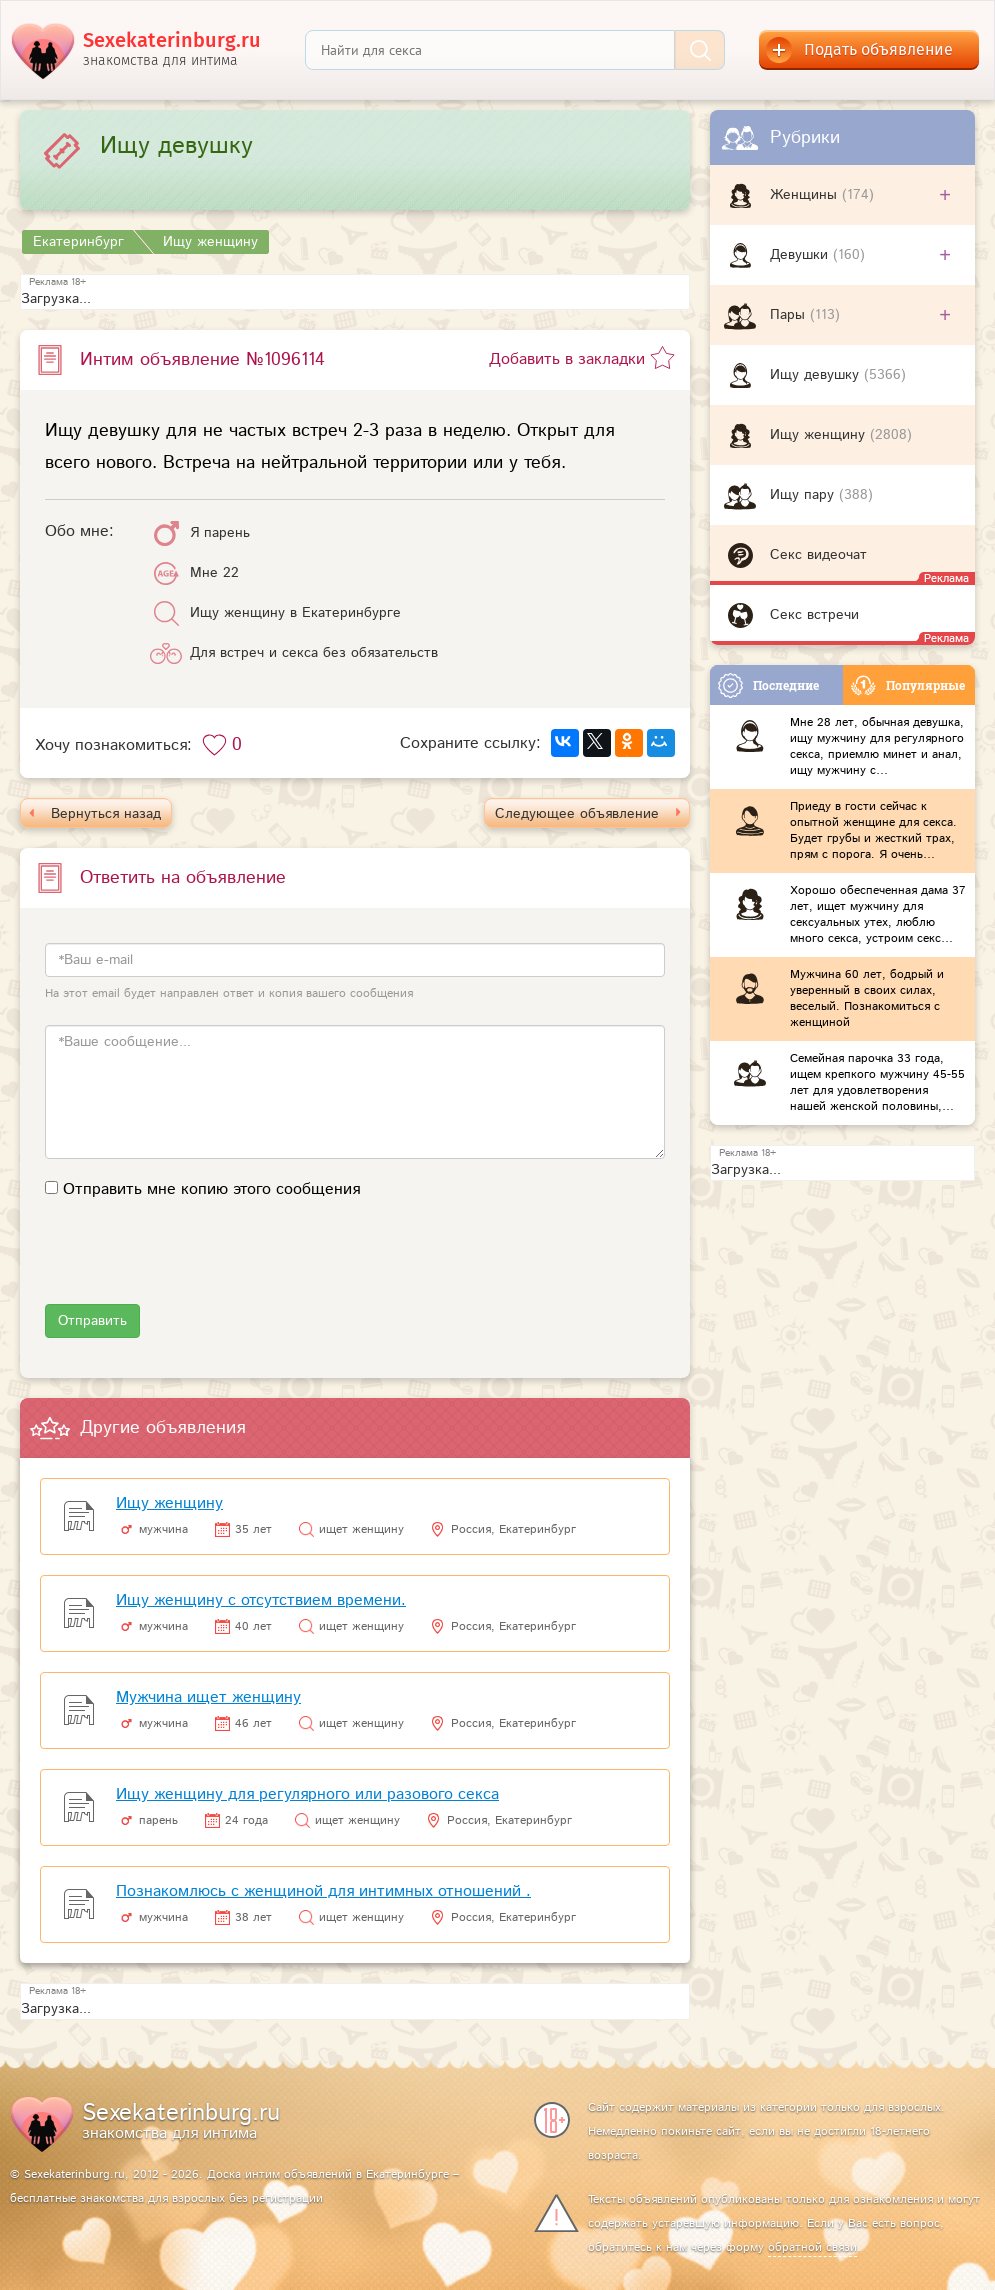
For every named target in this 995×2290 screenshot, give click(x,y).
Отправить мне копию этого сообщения (211, 1189)
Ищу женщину (820, 435)
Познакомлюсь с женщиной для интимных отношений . (323, 1891)
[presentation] (197, 1265)
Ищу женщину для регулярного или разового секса (307, 1794)
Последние (768, 685)
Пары (790, 315)
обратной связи (812, 2247)
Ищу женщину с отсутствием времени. (261, 1600)
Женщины (806, 195)
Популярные (908, 685)
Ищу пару (804, 495)
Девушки (801, 255)
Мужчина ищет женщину (208, 1697)
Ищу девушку (817, 375)
